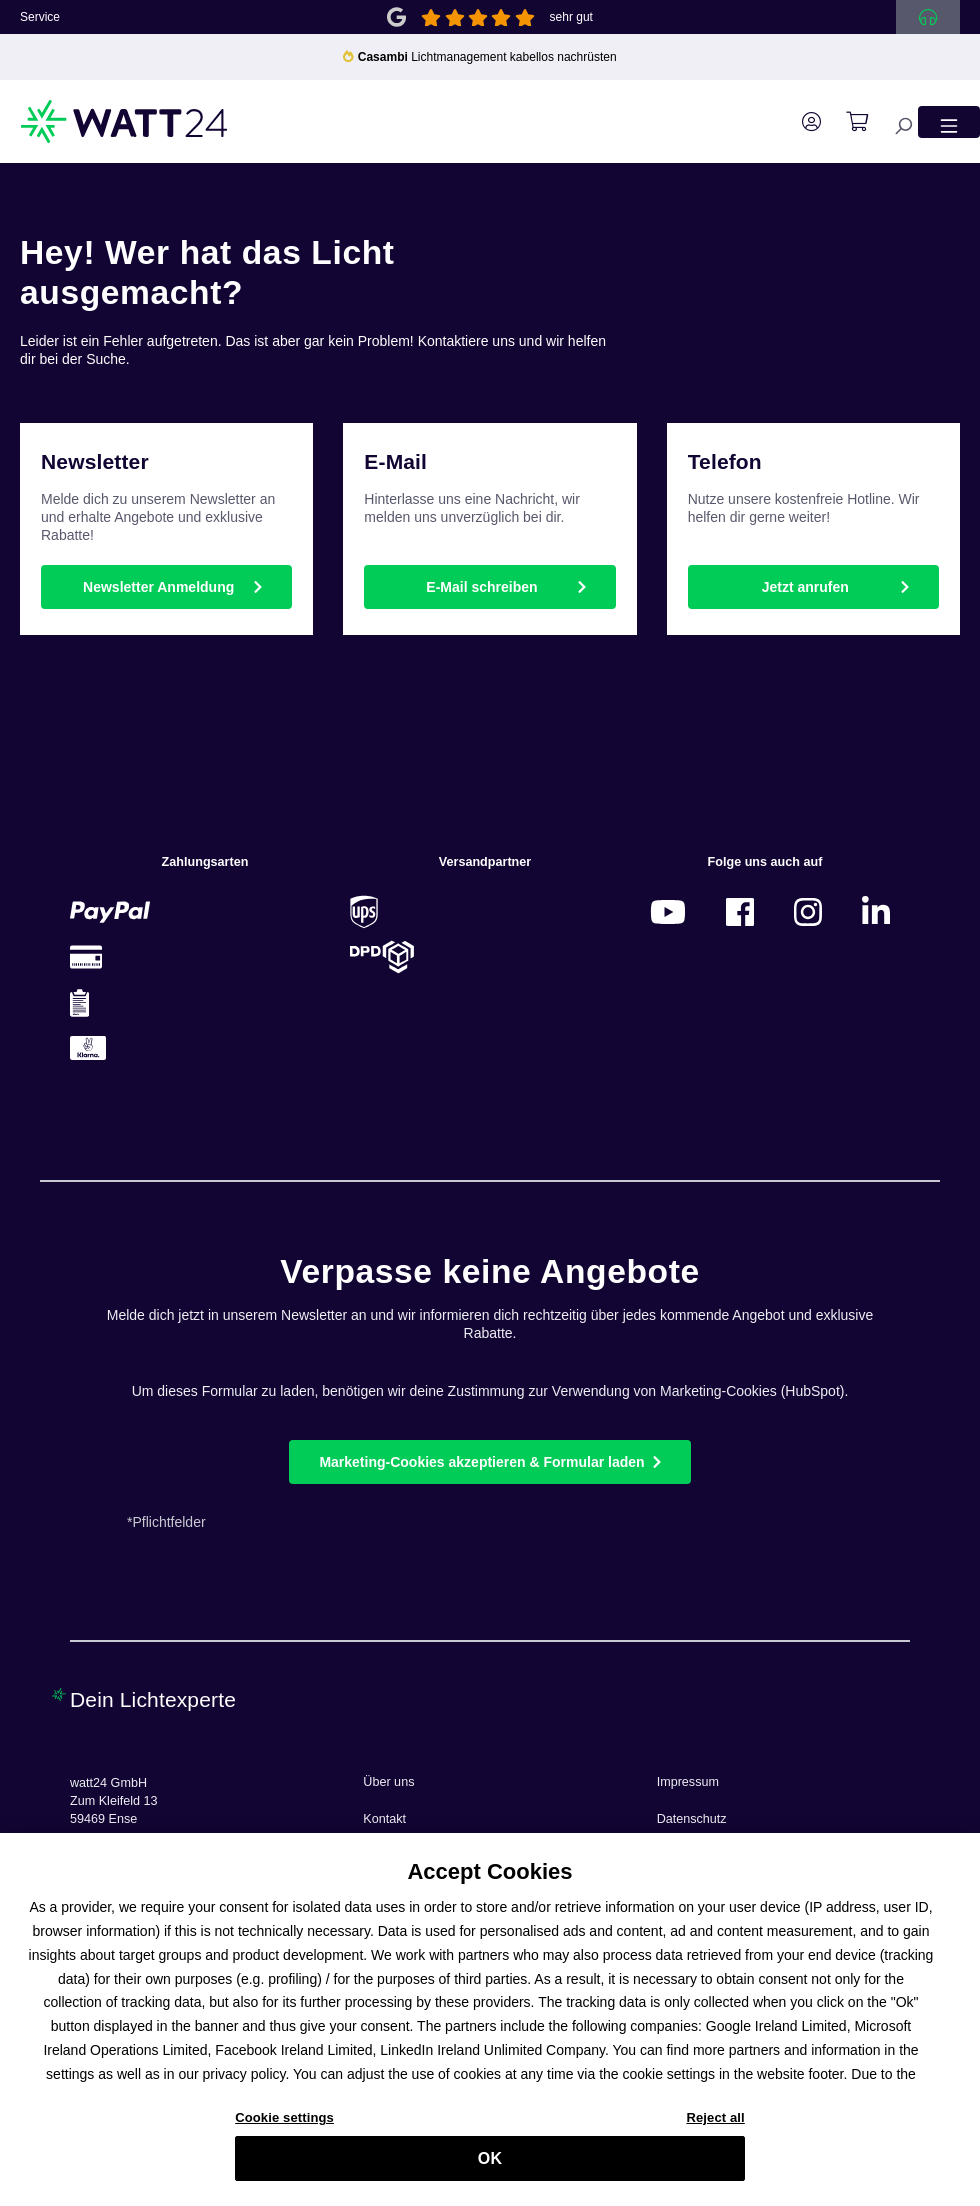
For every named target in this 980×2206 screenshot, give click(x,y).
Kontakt (384, 1819)
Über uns (388, 1782)
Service (40, 17)
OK (490, 2163)
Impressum (688, 1782)
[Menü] (949, 121)
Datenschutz (692, 1819)
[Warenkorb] (847, 122)
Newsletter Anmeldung (158, 587)
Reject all (715, 2122)
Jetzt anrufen (805, 587)
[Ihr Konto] (801, 122)
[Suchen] (893, 121)
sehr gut (571, 17)
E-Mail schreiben (481, 587)
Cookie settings (284, 2122)
